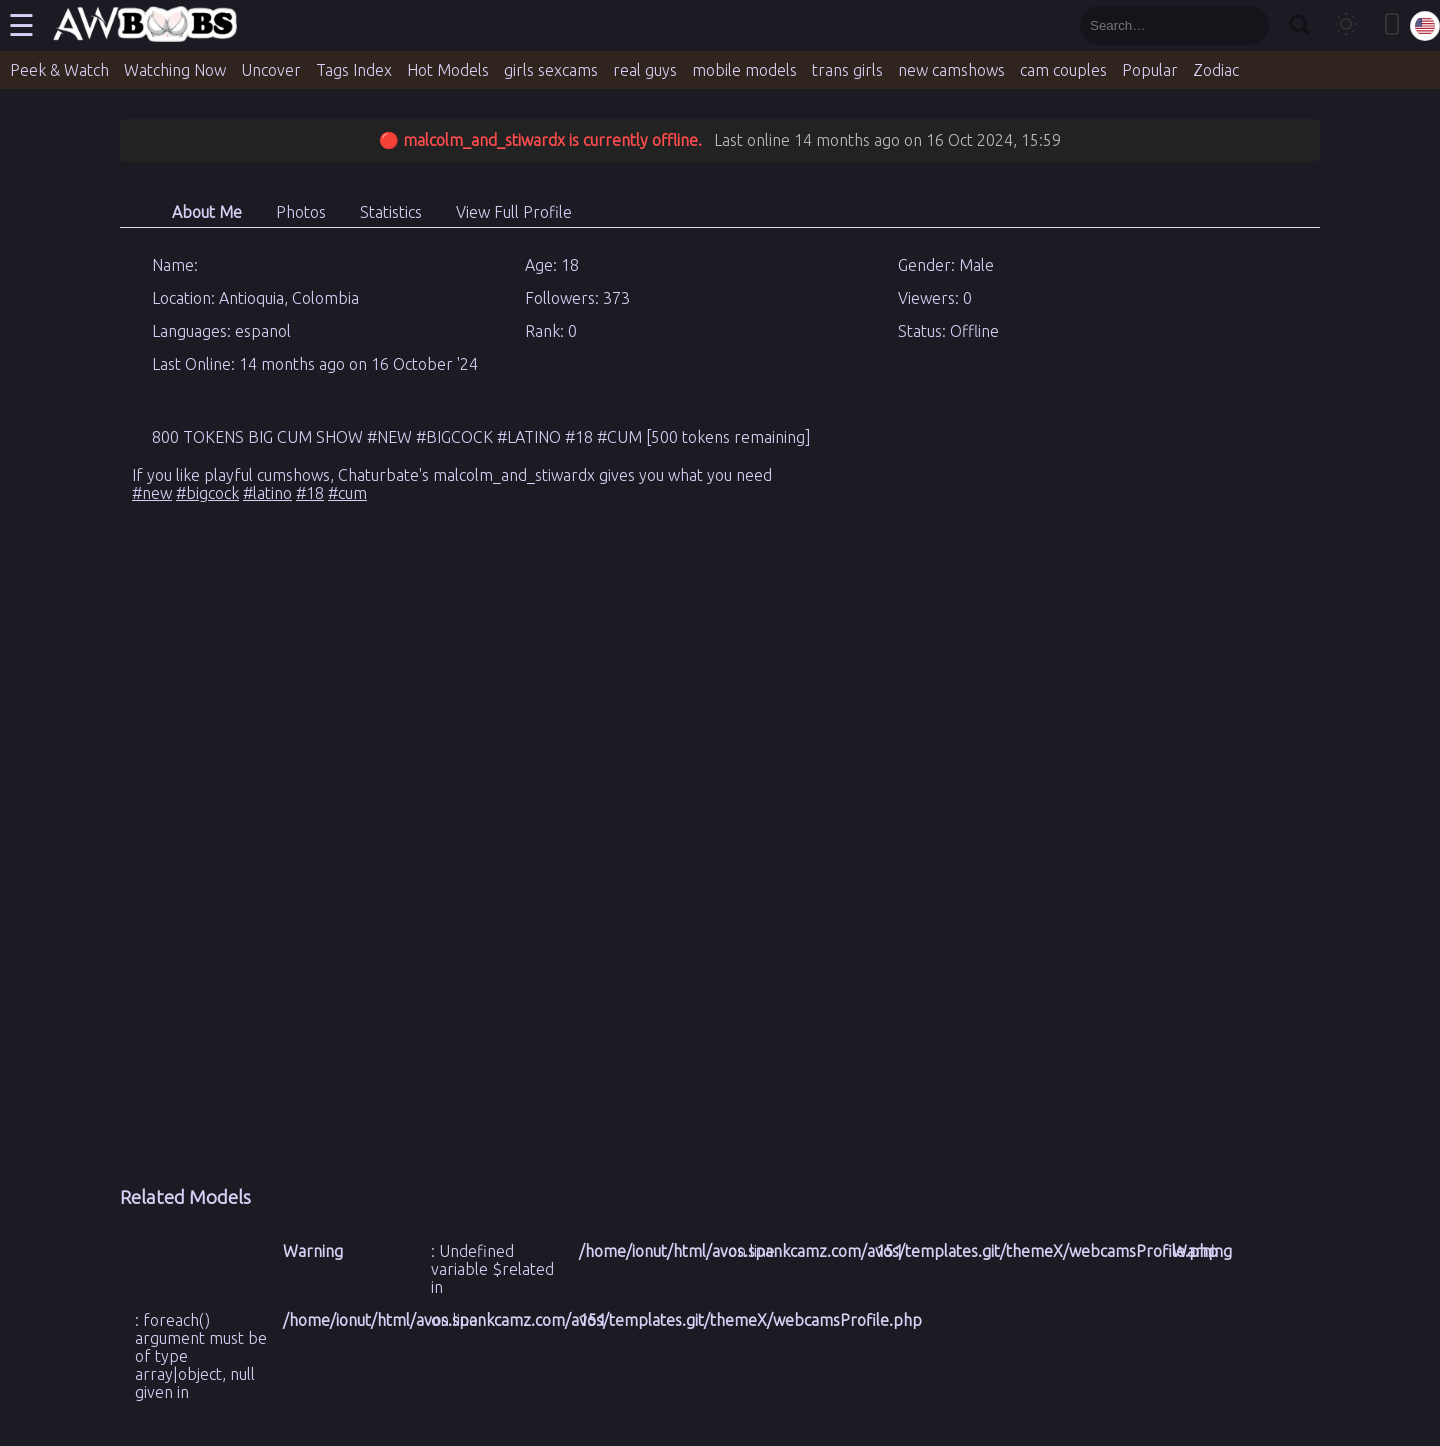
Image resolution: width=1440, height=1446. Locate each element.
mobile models (744, 70)
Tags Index (354, 70)
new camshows (951, 70)
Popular (1150, 70)
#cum (347, 493)
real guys (645, 70)
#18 (310, 493)
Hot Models (448, 70)
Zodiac (1216, 70)
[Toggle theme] (1346, 25)
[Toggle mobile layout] (1392, 25)
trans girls (847, 70)
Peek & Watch (59, 70)
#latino (267, 493)
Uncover (271, 70)
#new (152, 493)
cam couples (1063, 70)
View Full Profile (514, 212)
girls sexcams (551, 70)
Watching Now (175, 70)
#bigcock (207, 493)
